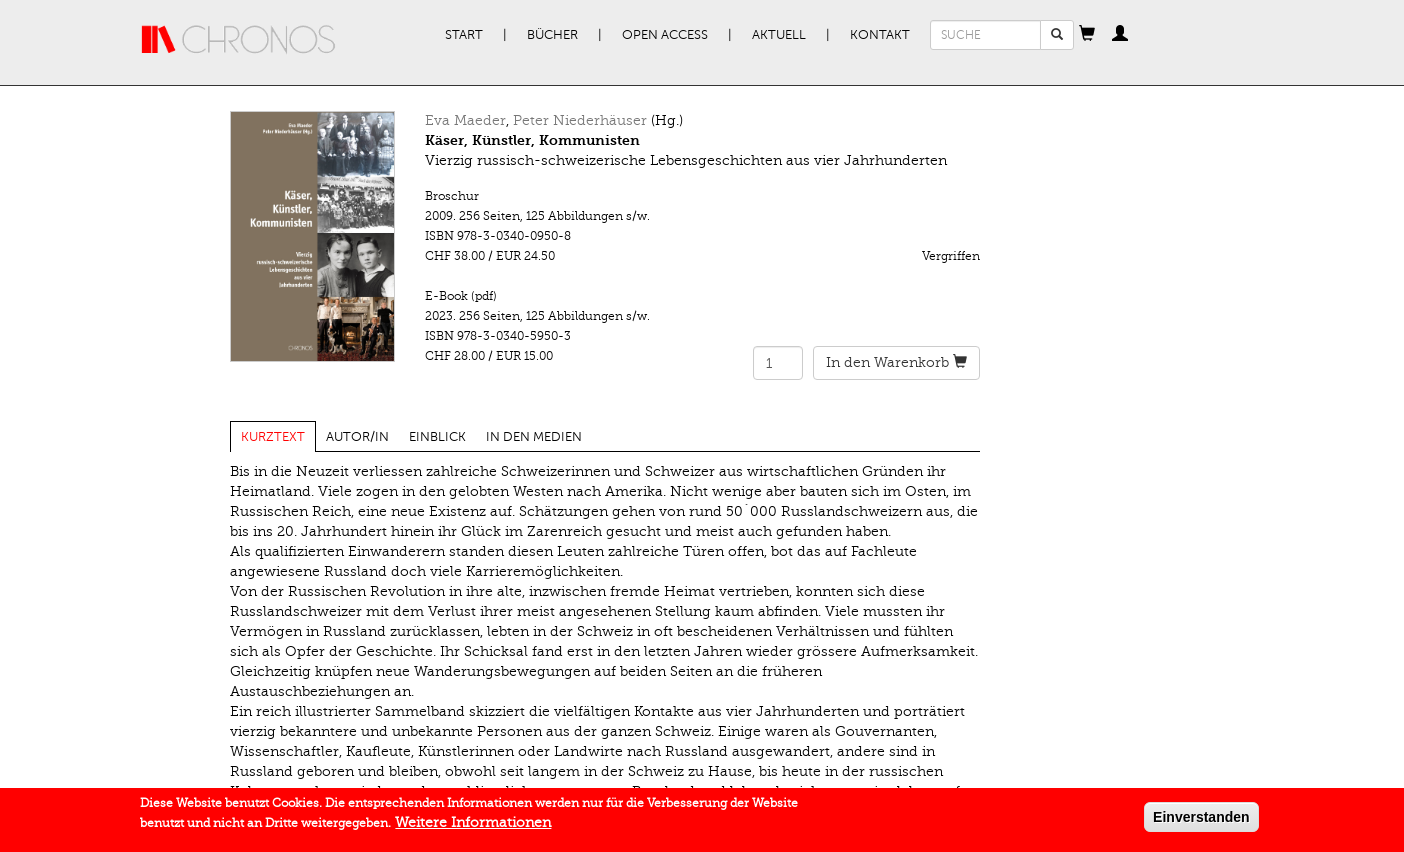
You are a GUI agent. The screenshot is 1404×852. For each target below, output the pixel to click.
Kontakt (880, 35)
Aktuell (779, 35)
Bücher (552, 35)
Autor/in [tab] (357, 437)
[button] (1087, 35)
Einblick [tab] (437, 437)
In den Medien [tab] (534, 437)
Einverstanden (1201, 819)
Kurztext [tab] (273, 437)
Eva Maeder (465, 120)
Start (464, 35)
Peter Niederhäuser (580, 120)
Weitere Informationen (473, 824)
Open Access (665, 35)
